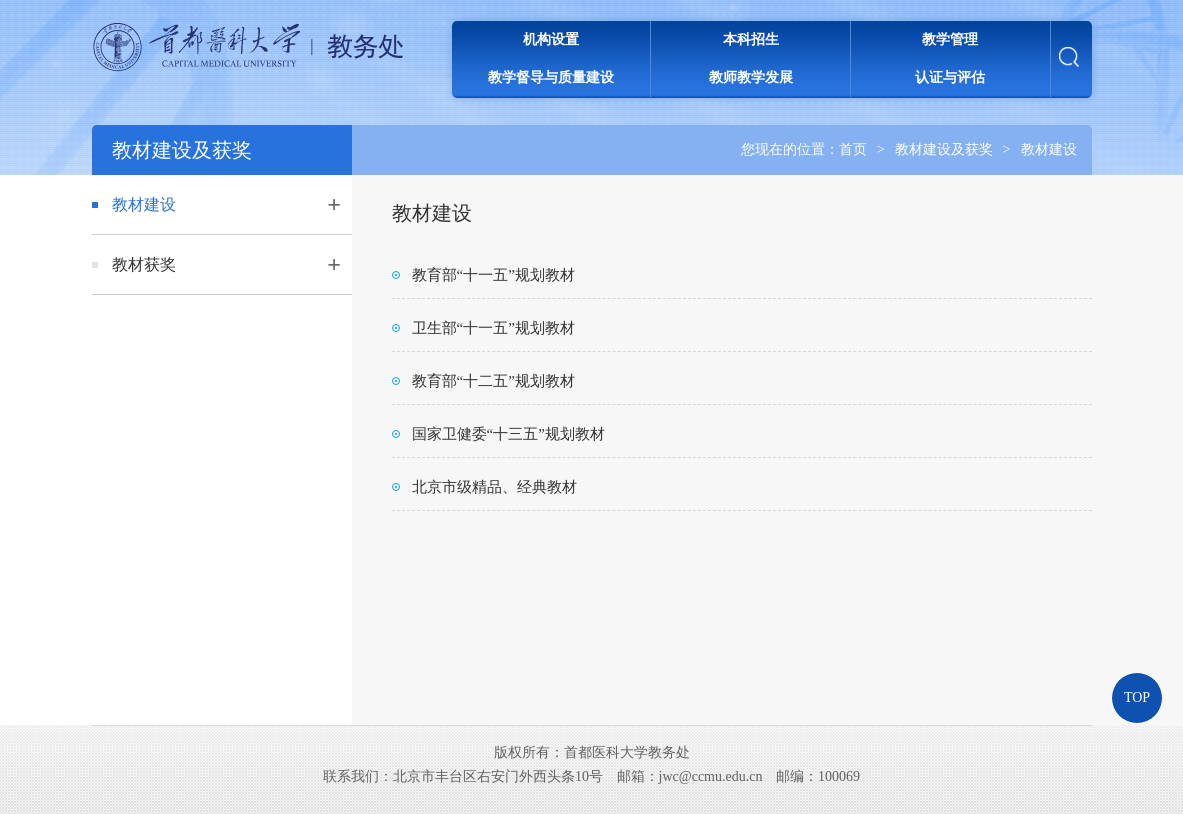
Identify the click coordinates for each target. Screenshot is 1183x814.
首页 (853, 149)
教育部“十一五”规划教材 (493, 275)
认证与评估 (950, 77)
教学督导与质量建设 (551, 77)
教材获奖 (144, 264)
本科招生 (751, 39)
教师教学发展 (751, 77)
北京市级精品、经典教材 (494, 487)
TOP (1137, 697)
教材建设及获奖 (944, 149)
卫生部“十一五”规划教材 (493, 328)
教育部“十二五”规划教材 (493, 381)
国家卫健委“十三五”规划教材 (508, 434)
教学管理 (950, 39)
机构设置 (551, 39)
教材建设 (1049, 149)
